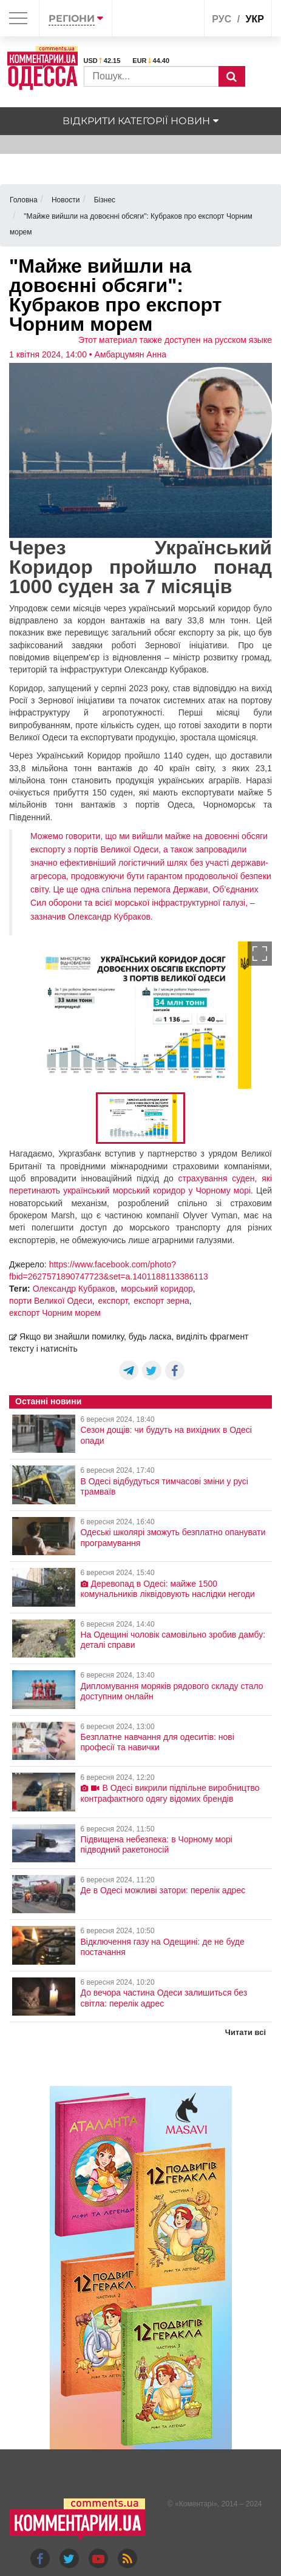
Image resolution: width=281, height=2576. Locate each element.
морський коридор (157, 1288)
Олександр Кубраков (74, 1288)
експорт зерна (161, 1301)
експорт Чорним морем (55, 1313)
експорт (113, 1301)
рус (221, 19)
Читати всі (245, 2032)
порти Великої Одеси (50, 1301)
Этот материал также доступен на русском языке (175, 340)
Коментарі (196, 2504)
